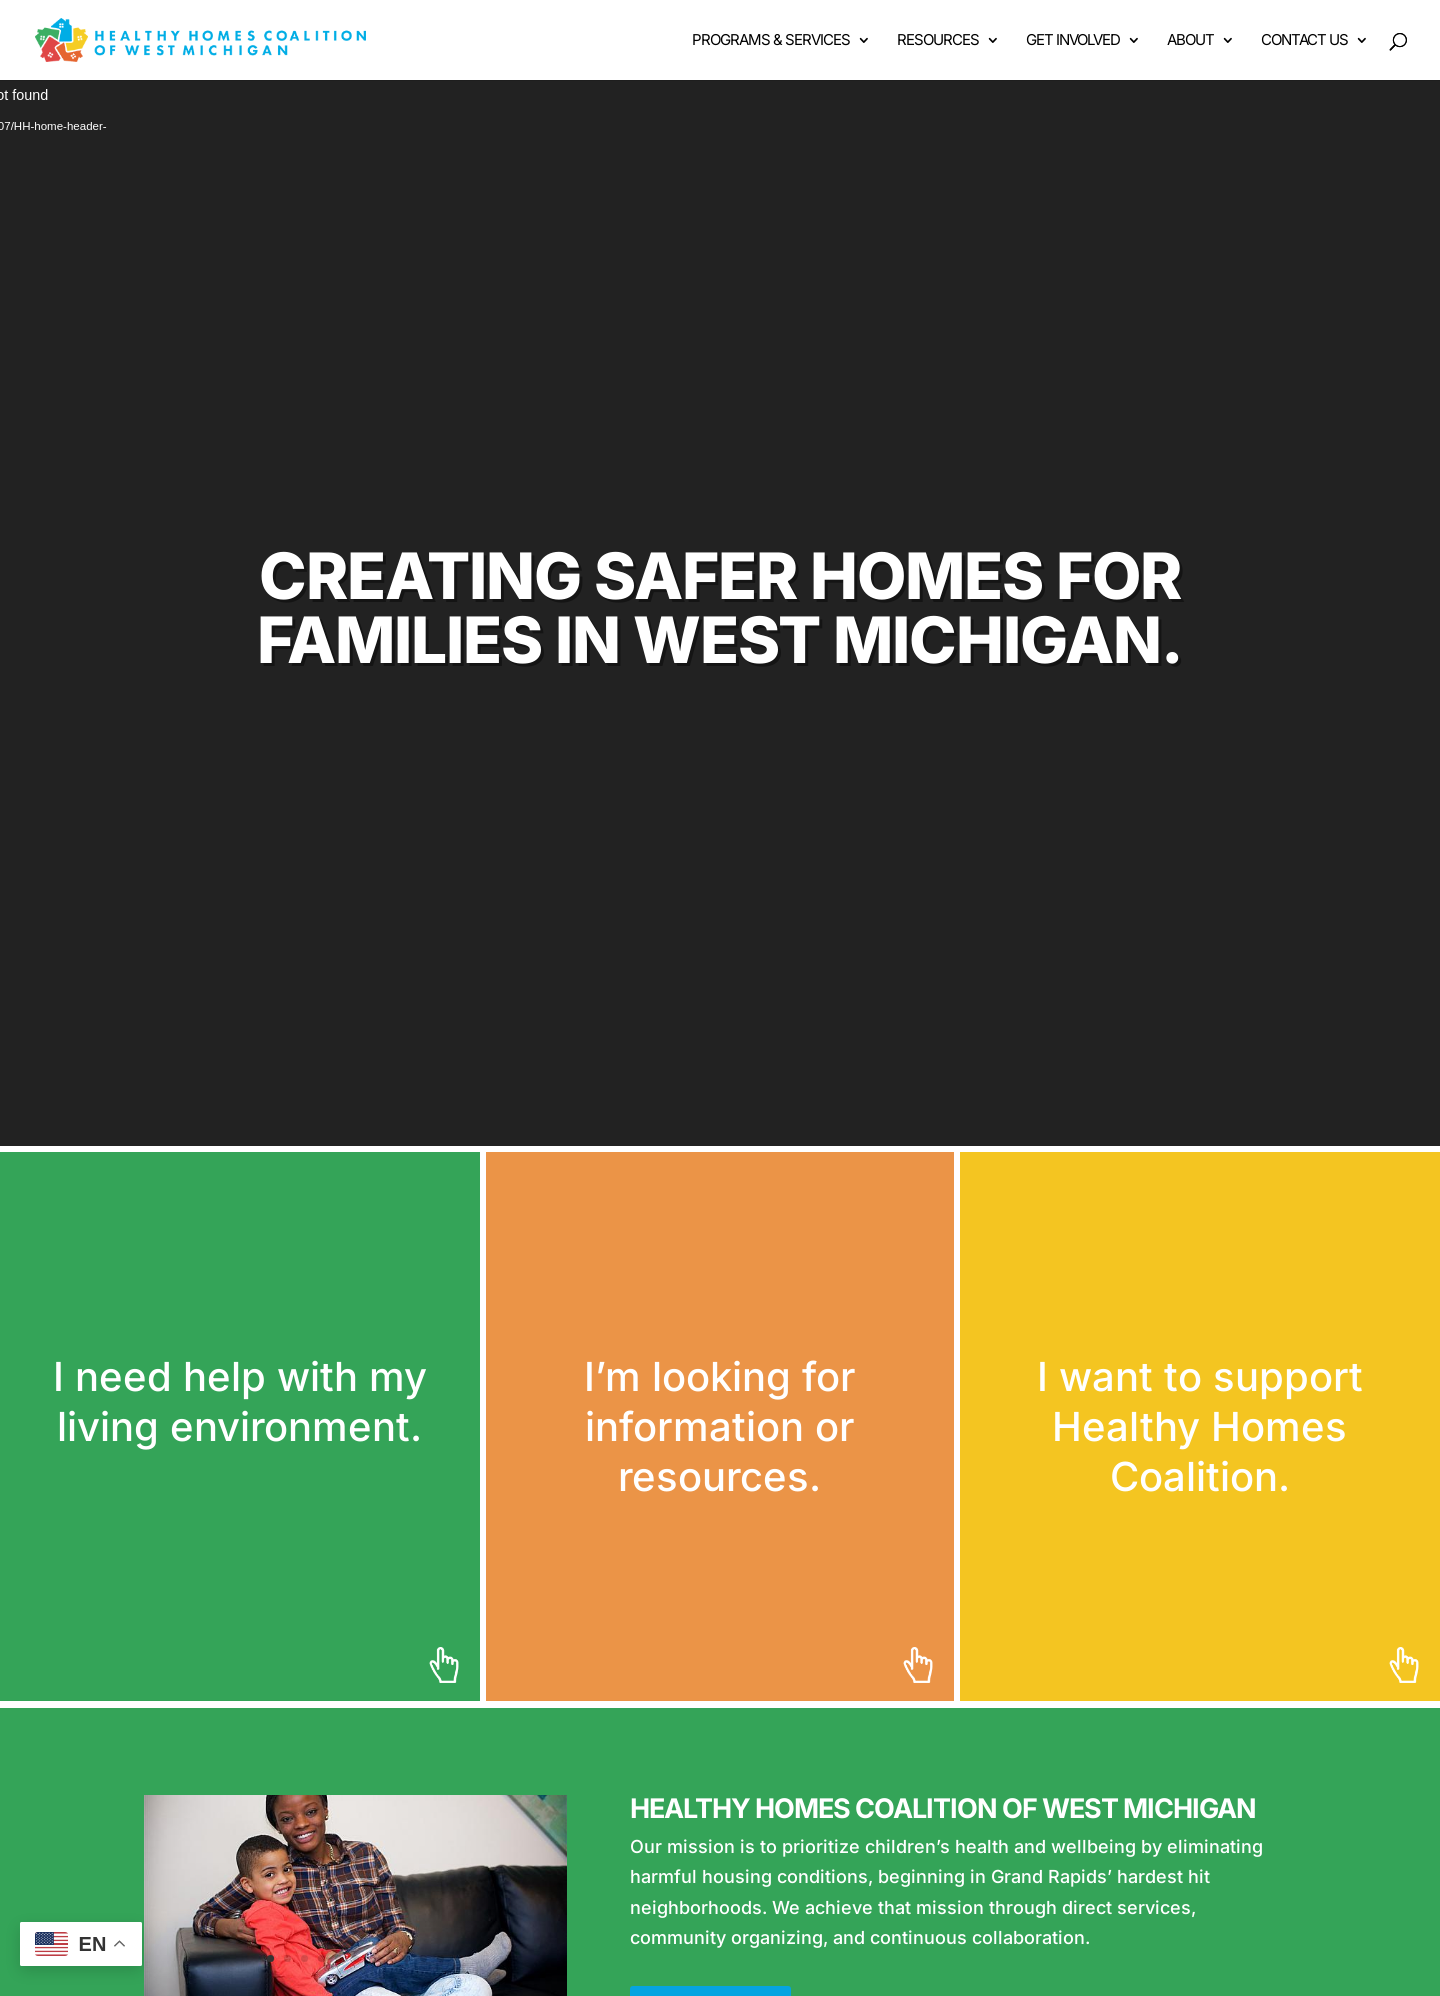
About (1190, 41)
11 (440, 1958)
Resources (938, 41)
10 (423, 1958)
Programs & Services (771, 41)
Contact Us (1304, 41)
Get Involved (1073, 41)
